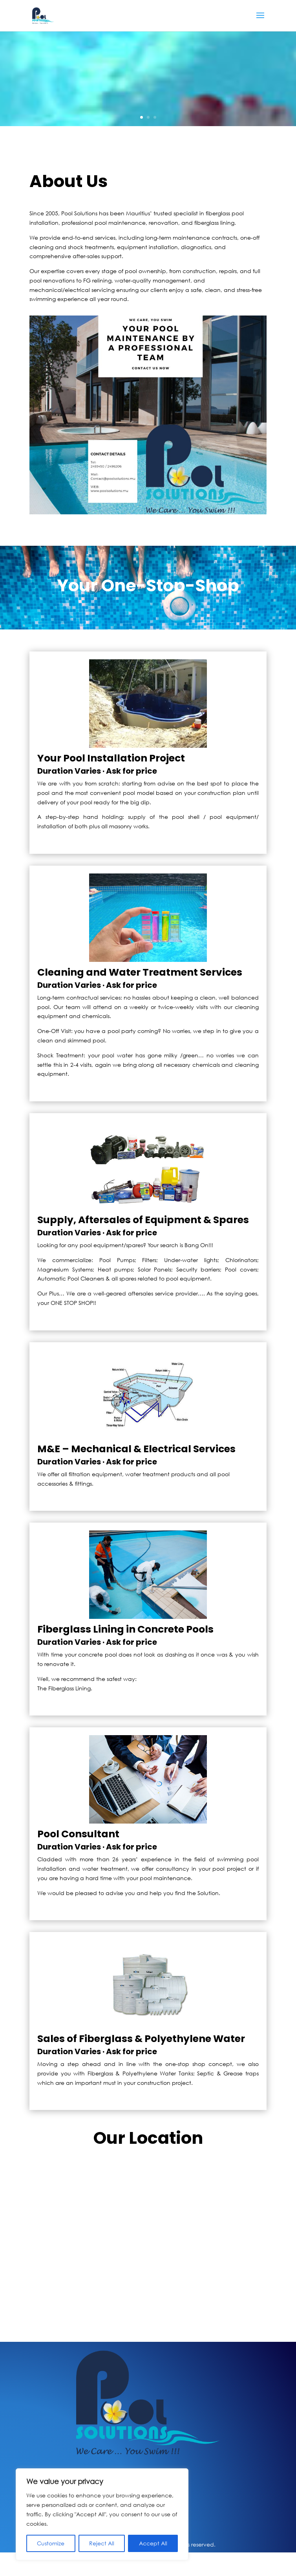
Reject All (101, 2543)
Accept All (153, 2543)
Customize (50, 2543)
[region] (102, 2514)
